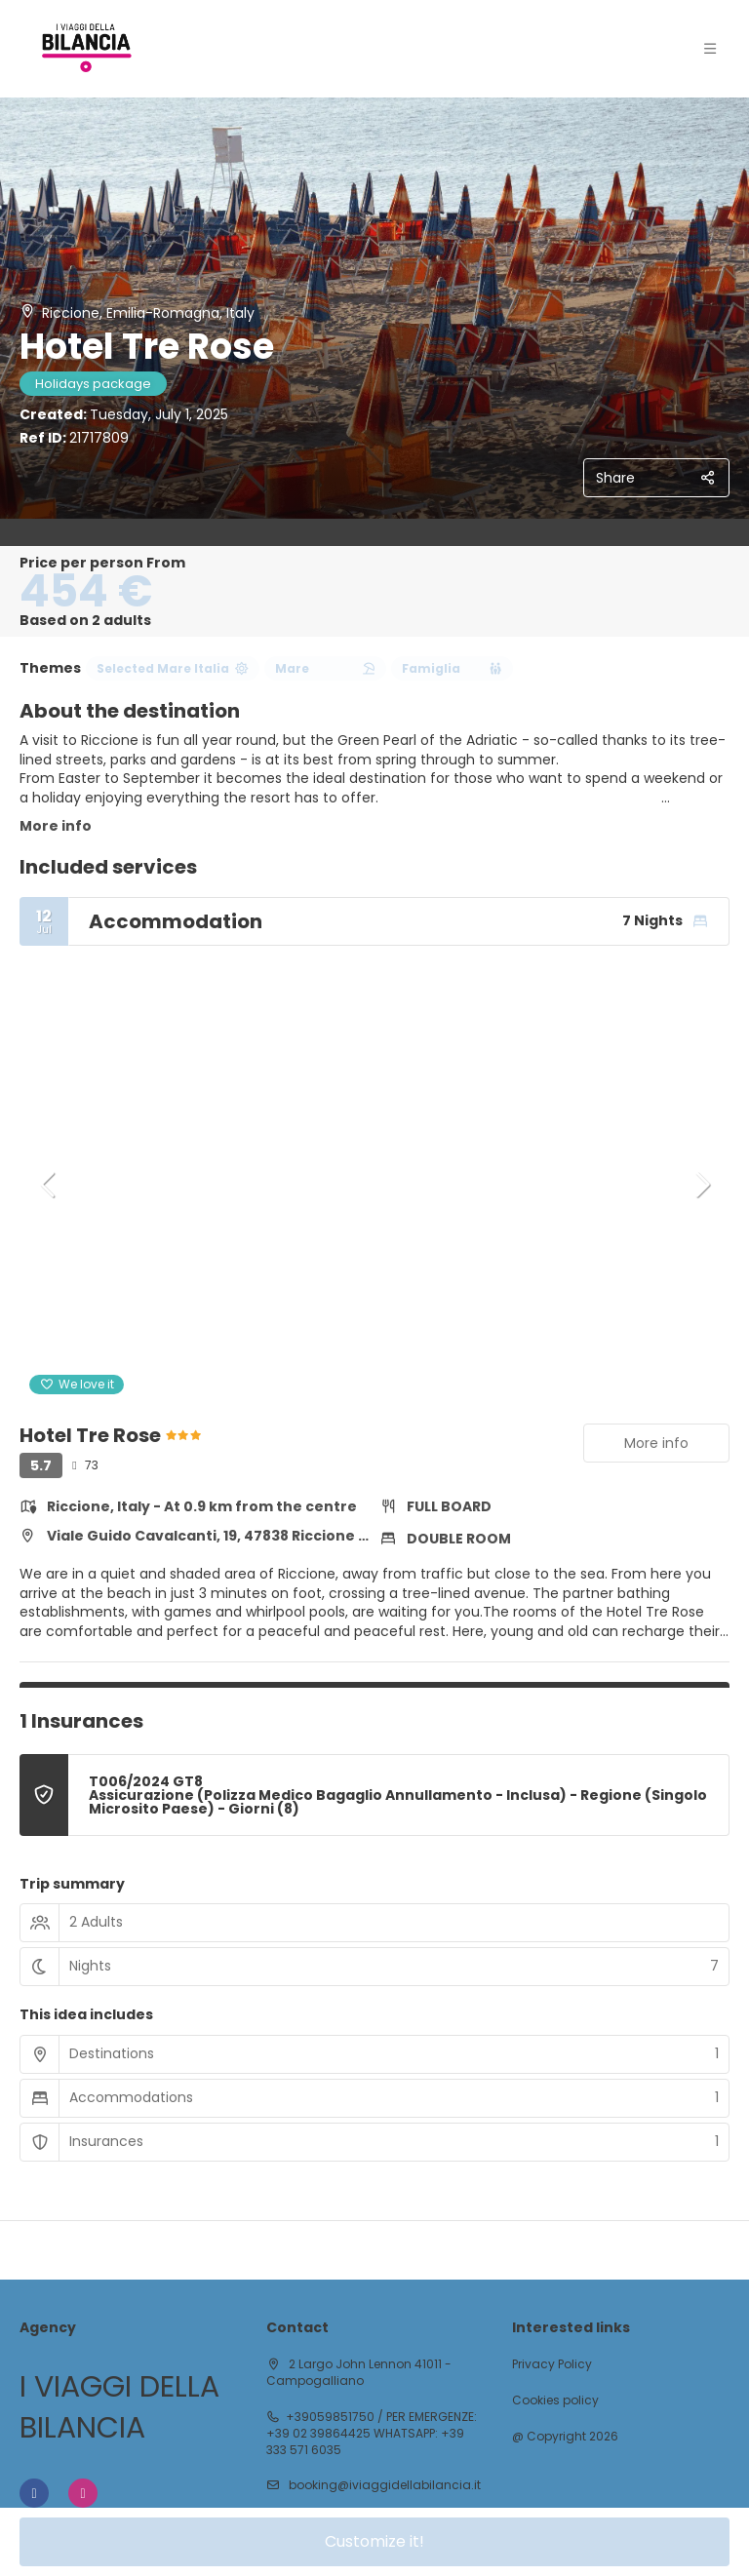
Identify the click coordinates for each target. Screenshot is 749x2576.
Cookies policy (555, 2400)
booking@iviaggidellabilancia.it (383, 2485)
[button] (48, 1184)
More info (56, 826)
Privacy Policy (552, 2364)
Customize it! (374, 2541)
